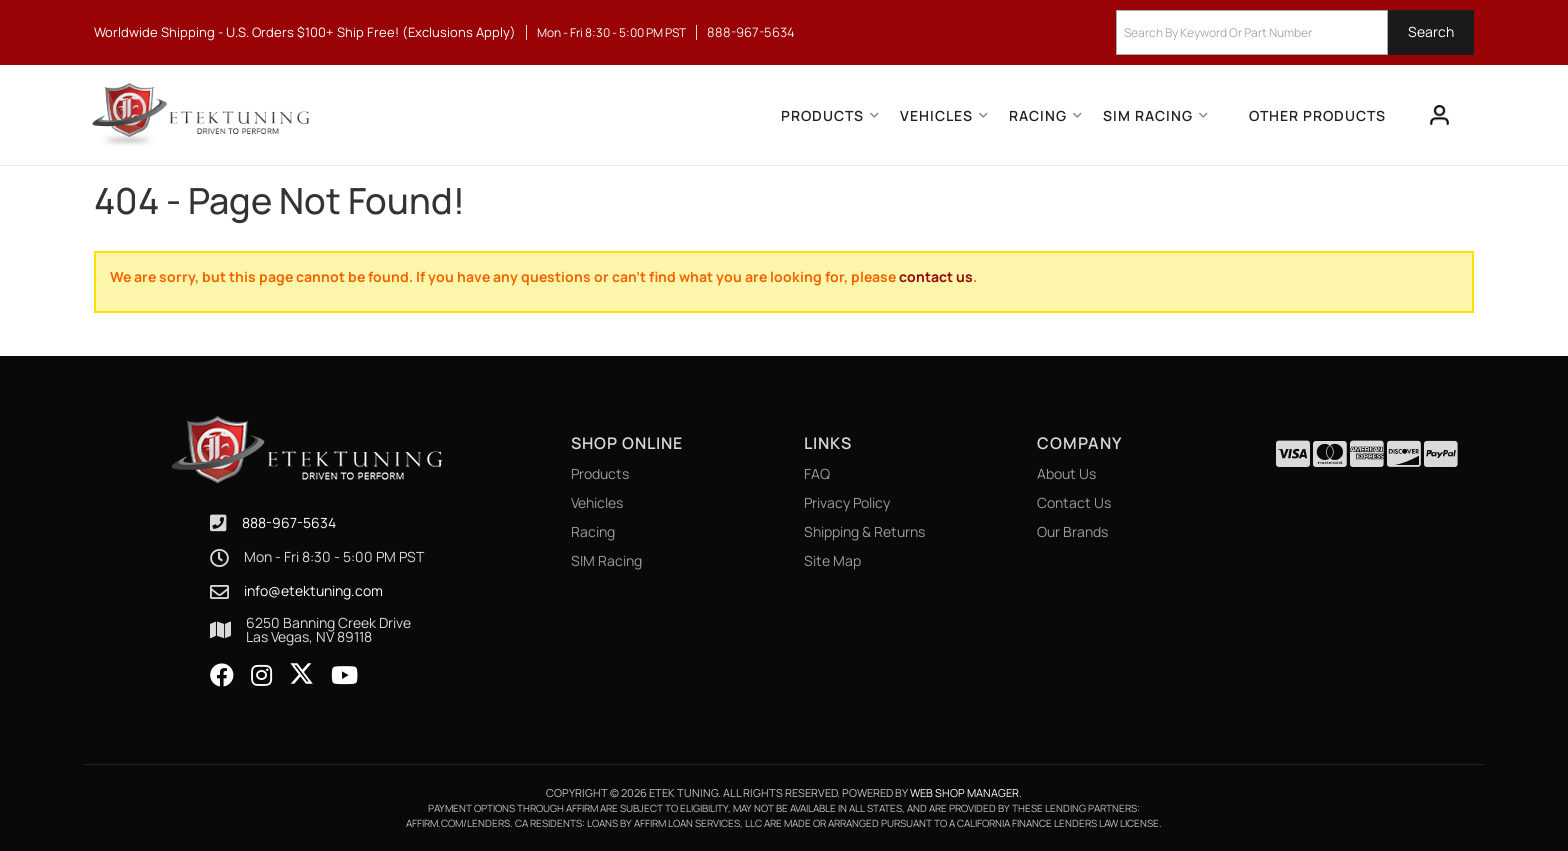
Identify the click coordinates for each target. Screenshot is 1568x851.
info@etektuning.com (313, 591)
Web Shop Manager (964, 792)
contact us (936, 276)
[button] (1295, 32)
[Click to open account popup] (1440, 115)
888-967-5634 (289, 522)
